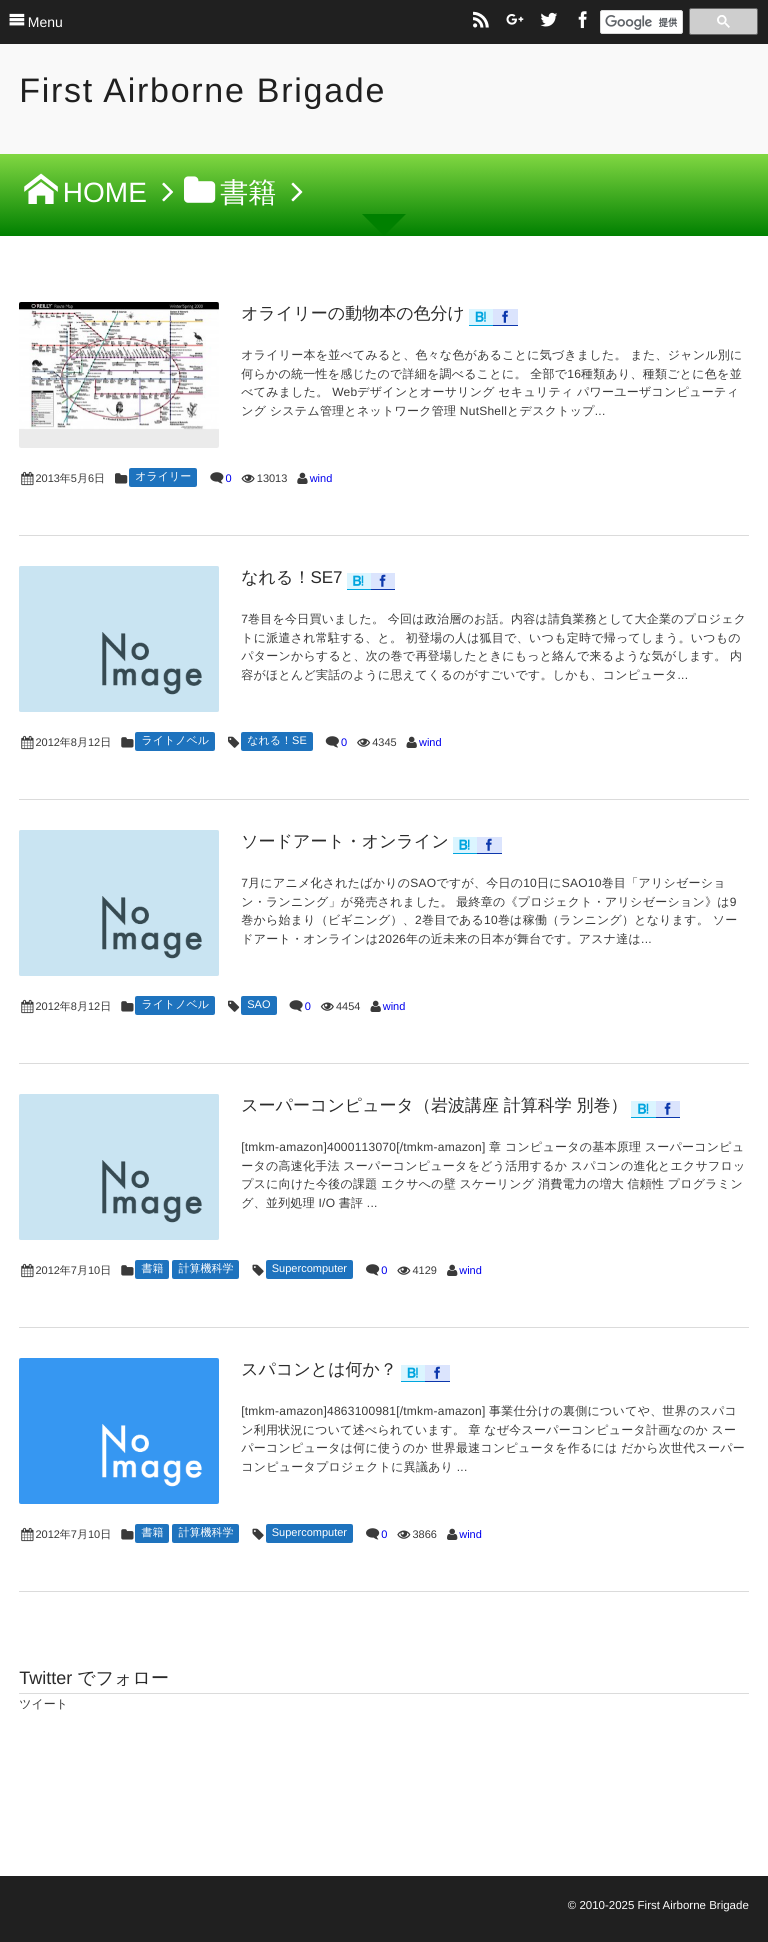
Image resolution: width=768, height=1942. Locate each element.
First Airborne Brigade (202, 91)
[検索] (641, 23)
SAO (258, 1005)
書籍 (152, 1269)
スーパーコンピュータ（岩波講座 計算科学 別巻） (434, 1105)
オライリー (163, 477)
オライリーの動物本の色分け (353, 313)
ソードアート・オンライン (345, 841)
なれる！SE (276, 741)
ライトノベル (175, 741)
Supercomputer (309, 1269)
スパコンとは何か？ (319, 1369)
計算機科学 (205, 1269)
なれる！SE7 (291, 577)
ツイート (43, 1704)
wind (321, 479)
